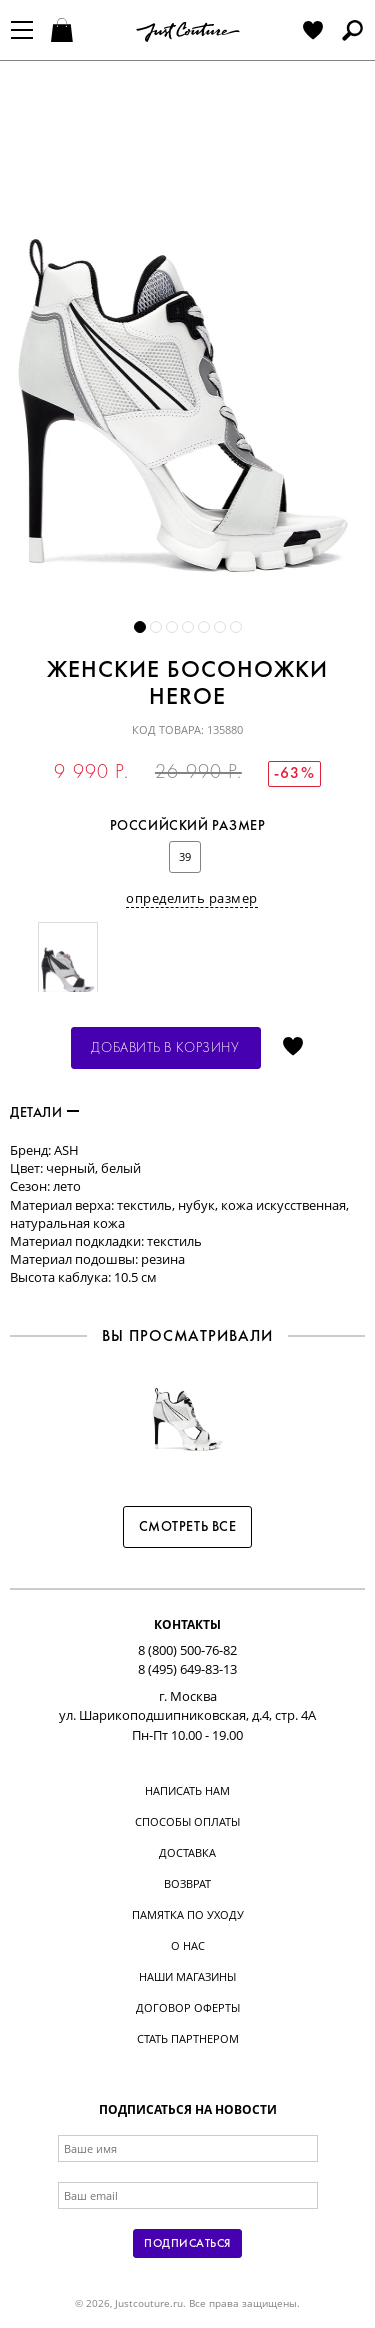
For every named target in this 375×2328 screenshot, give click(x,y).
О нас (188, 1945)
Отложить (293, 1048)
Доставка (187, 1852)
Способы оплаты (187, 1821)
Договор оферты (188, 2007)
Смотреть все (188, 1527)
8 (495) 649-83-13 (187, 1669)
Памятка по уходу (188, 1914)
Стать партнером (188, 2038)
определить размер (192, 898)
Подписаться (187, 2244)
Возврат (187, 1883)
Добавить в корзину (165, 1048)
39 (185, 856)
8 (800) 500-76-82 (187, 1650)
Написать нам (187, 1790)
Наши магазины (187, 1976)
